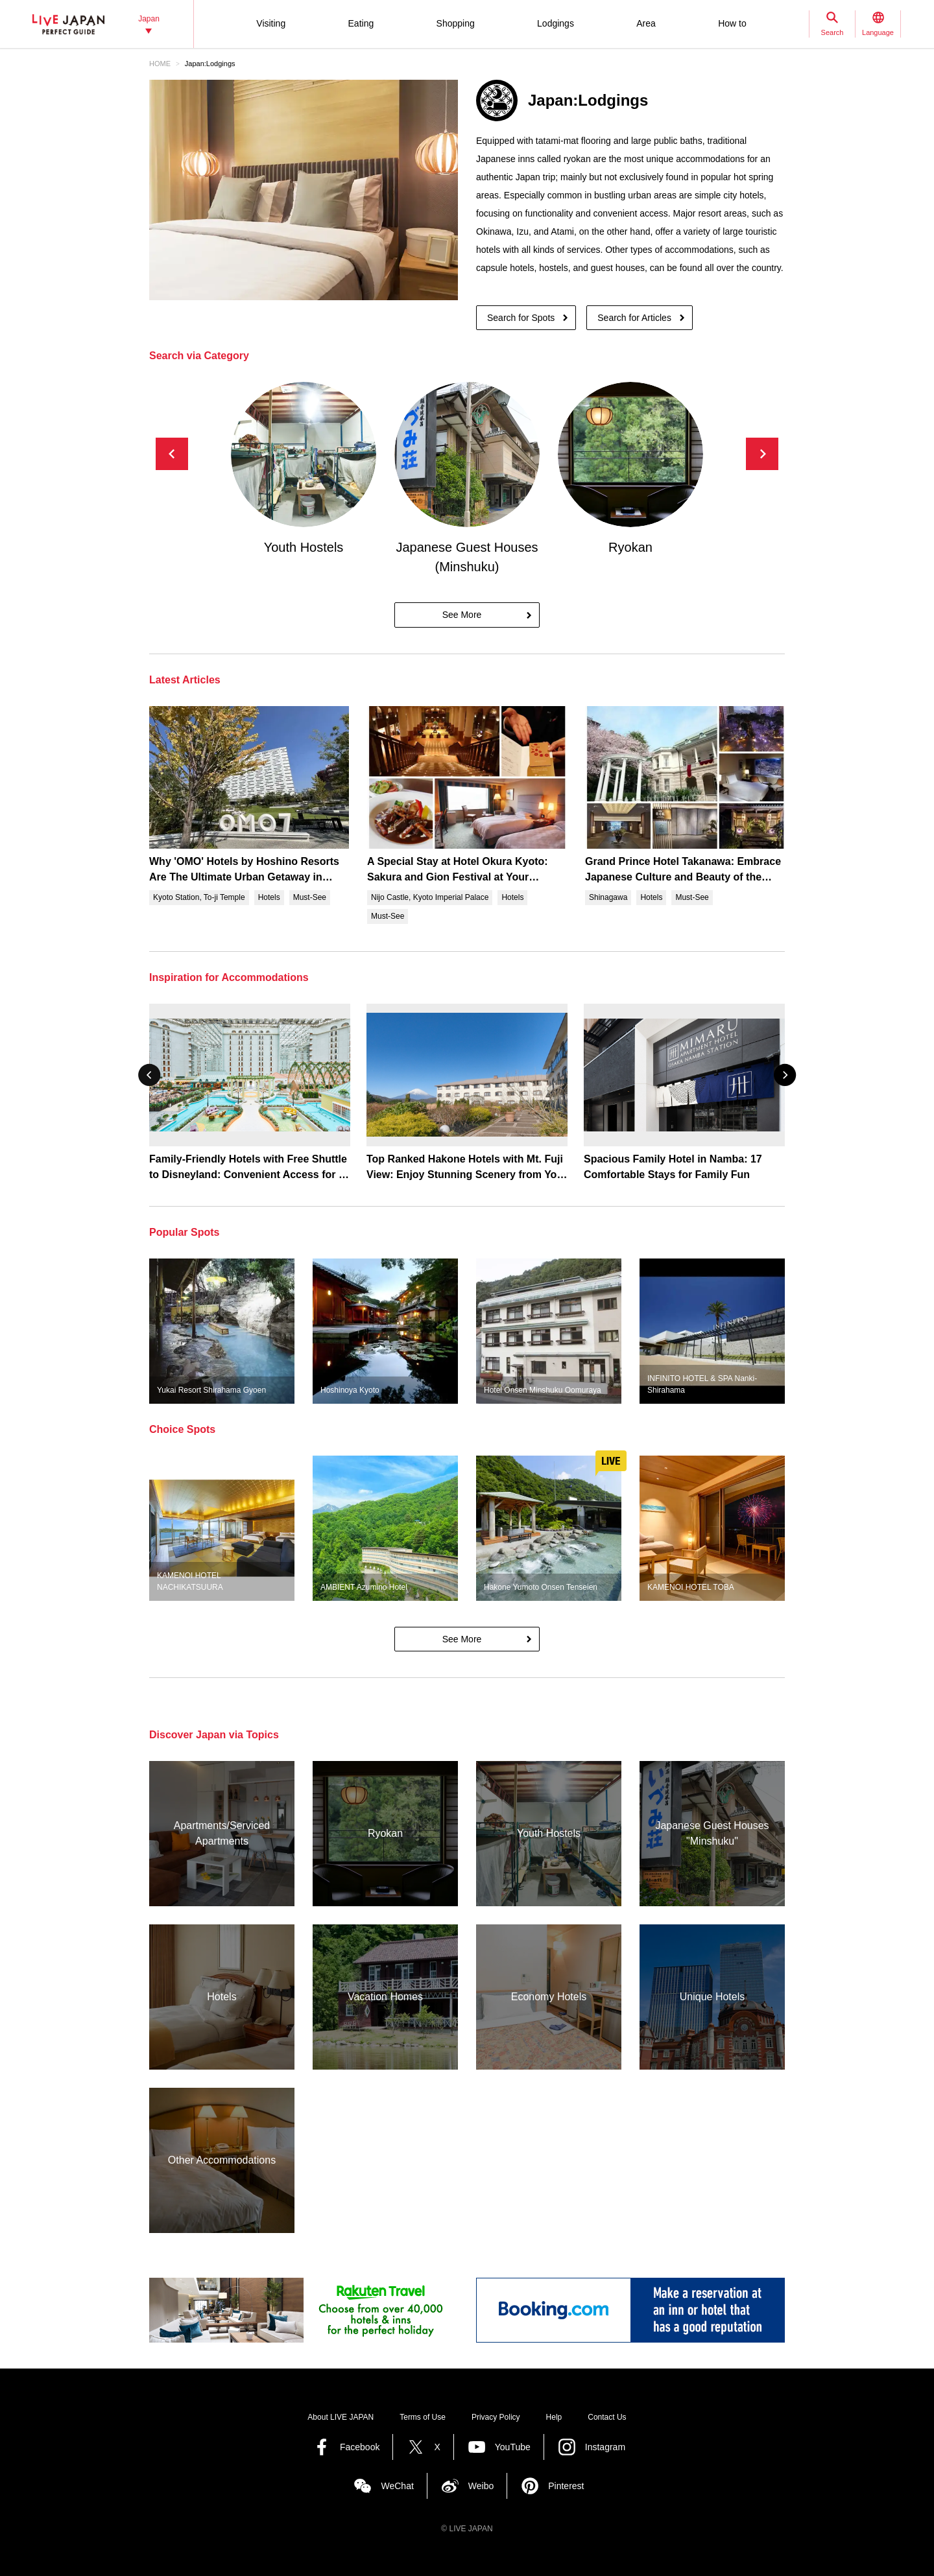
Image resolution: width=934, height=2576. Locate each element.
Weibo (481, 2486)
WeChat (397, 2486)
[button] (762, 454)
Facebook (359, 2447)
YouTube (513, 2447)
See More (462, 614)
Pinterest (566, 2486)
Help (554, 2417)
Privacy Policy (496, 2417)
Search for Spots (521, 318)
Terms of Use (423, 2417)
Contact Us (607, 2417)
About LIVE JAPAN (340, 2417)
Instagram (605, 2447)
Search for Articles (634, 318)
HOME (160, 63)
